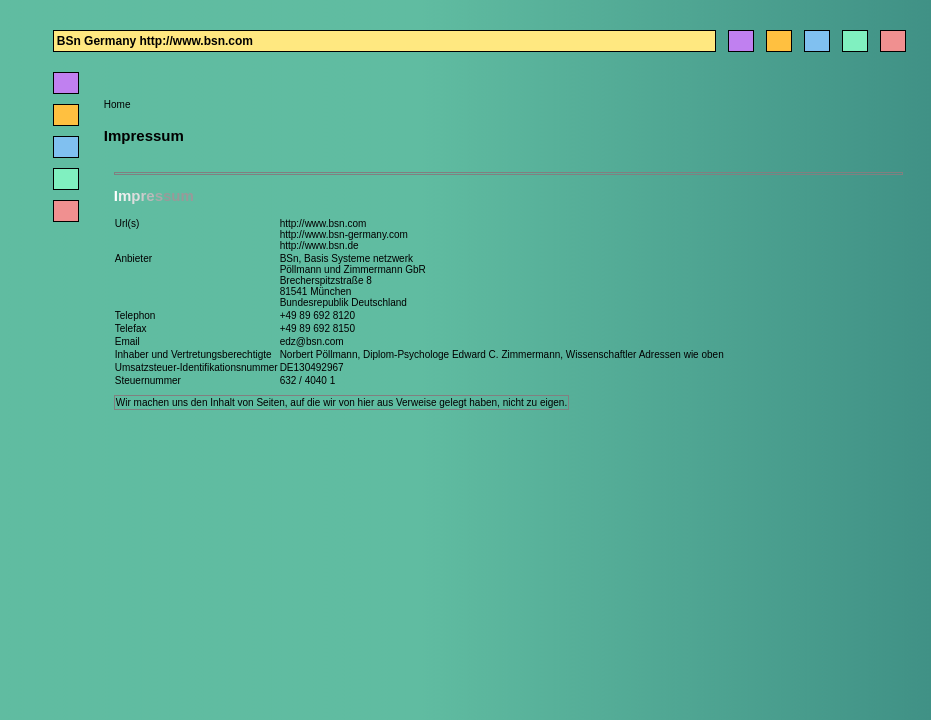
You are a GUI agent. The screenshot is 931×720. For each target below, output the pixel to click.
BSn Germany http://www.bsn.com (155, 41)
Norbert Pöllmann (319, 354)
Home (117, 104)
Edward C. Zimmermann (506, 354)
